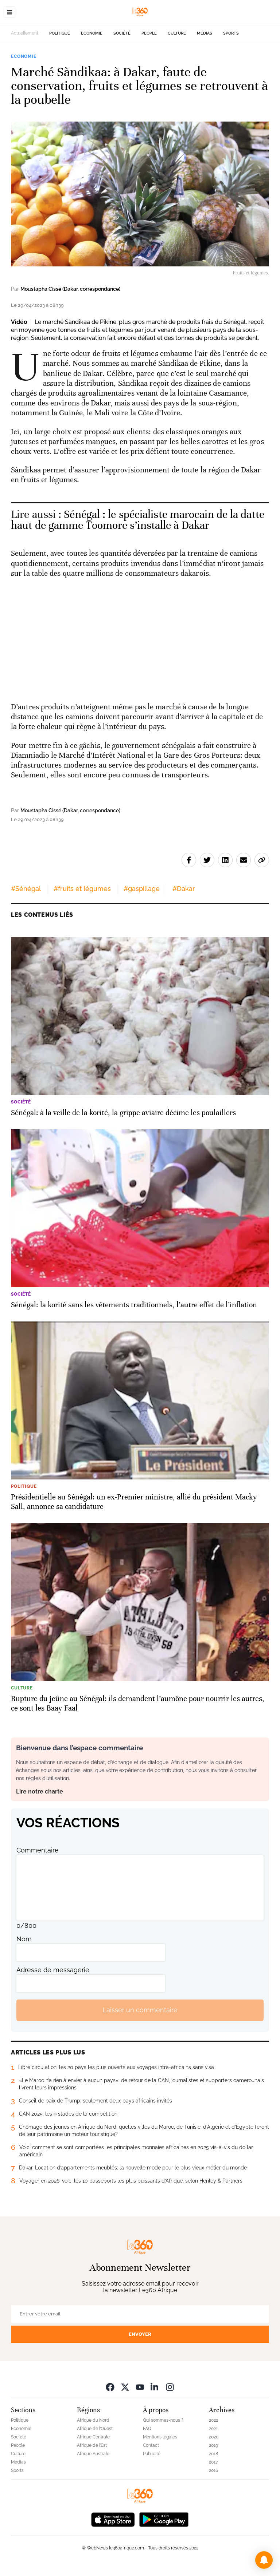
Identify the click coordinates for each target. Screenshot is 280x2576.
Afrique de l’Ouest (95, 2428)
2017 (213, 2462)
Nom (24, 1939)
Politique (59, 33)
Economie (91, 33)
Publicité (151, 2453)
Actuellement (24, 33)
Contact (151, 2445)
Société (122, 33)
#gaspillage (142, 888)
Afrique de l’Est (92, 2445)
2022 (213, 2420)
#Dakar (183, 888)
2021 (213, 2428)
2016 (213, 2470)
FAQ (147, 2428)
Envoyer (140, 2334)
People (149, 33)
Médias (204, 33)
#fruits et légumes (82, 888)
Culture (177, 33)
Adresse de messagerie (52, 1970)
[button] (264, 2560)
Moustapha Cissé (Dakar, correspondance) (70, 289)
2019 (213, 2445)
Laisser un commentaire (140, 2010)
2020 (213, 2437)
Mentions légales (160, 2437)
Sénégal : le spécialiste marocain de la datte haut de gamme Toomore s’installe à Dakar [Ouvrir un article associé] (137, 520)
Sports (231, 33)
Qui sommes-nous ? (163, 2420)
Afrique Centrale (93, 2437)
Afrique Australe (93, 2453)
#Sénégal (26, 888)
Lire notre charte (39, 1791)
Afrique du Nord (93, 2420)
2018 (213, 2453)
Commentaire (37, 1850)
